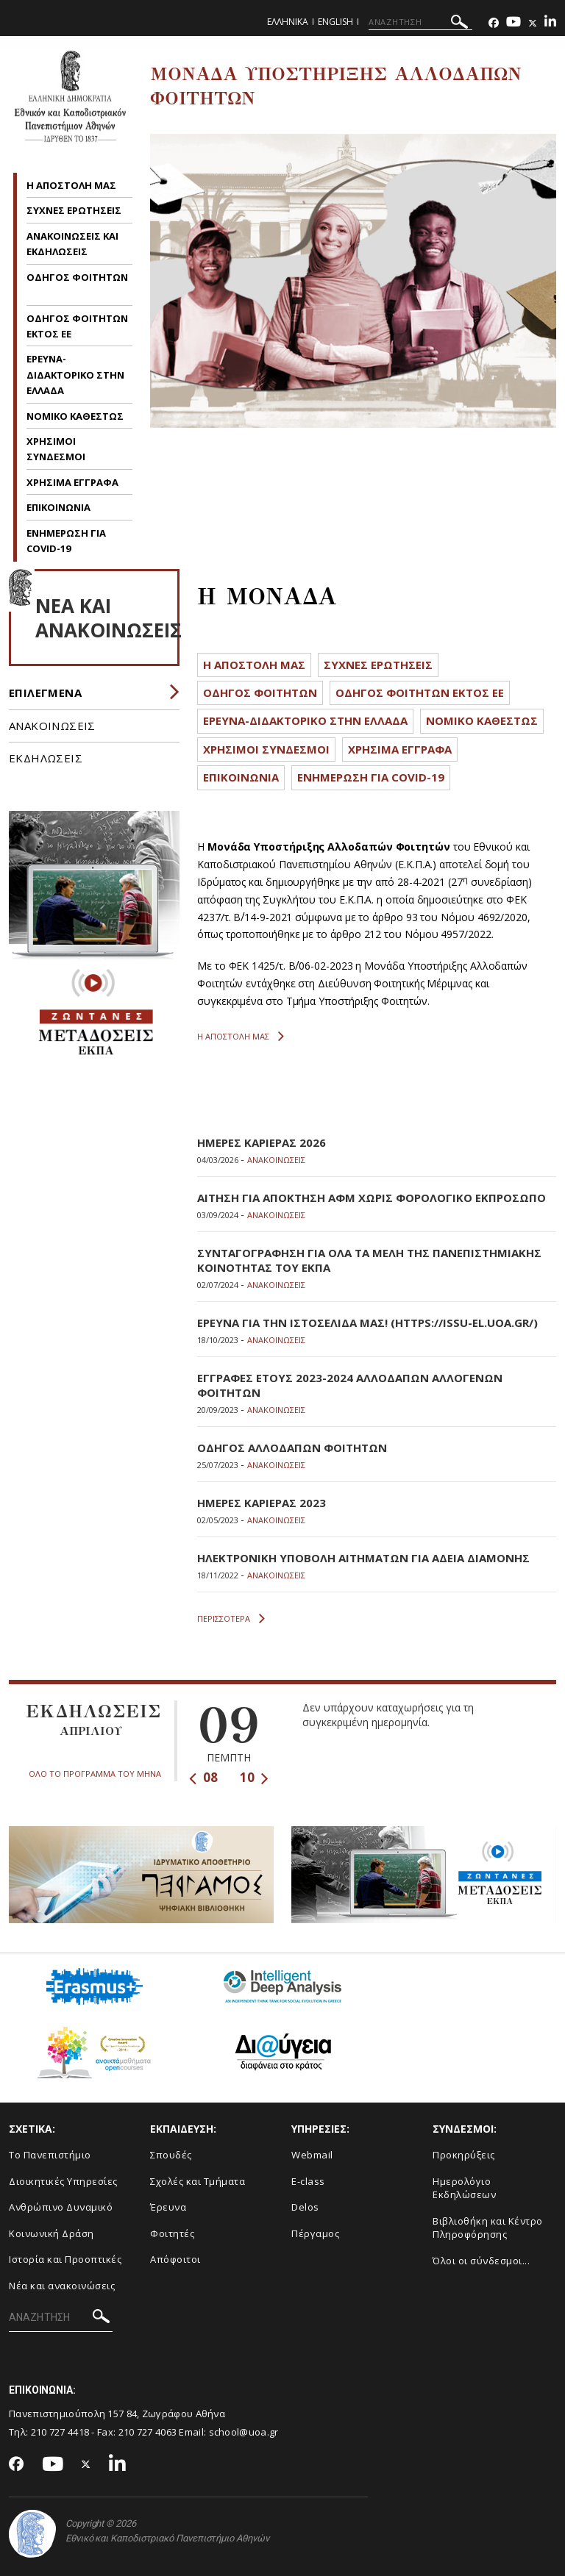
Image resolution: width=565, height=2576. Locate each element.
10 (254, 1777)
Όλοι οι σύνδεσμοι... (481, 2260)
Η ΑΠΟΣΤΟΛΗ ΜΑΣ (71, 185)
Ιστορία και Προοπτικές (65, 2259)
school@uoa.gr (244, 2432)
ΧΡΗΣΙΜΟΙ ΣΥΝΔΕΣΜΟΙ (266, 749)
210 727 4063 (147, 2432)
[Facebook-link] (493, 23)
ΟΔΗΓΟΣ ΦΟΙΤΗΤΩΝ (77, 277)
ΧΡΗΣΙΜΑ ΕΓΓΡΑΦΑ (72, 482)
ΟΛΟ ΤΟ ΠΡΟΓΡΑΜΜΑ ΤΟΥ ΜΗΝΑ (95, 1773)
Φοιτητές (172, 2233)
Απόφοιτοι (175, 2259)
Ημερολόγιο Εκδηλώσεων (464, 2188)
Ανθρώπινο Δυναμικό (61, 2207)
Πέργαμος (315, 2233)
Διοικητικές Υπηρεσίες (63, 2181)
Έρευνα (168, 2207)
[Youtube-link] (513, 23)
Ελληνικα (287, 21)
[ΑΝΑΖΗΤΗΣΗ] (420, 22)
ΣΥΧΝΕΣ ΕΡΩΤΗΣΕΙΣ (73, 210)
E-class (308, 2181)
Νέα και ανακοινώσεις (62, 2285)
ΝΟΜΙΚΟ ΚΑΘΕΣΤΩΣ (75, 416)
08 (203, 1777)
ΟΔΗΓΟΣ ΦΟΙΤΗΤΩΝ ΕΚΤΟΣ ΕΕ (419, 692)
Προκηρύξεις (464, 2154)
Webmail (312, 2154)
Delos (305, 2207)
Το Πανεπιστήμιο (50, 2154)
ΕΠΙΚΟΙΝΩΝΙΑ (58, 507)
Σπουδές (171, 2154)
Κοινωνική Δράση (51, 2233)
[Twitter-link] (532, 23)
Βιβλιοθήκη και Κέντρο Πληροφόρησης (488, 2228)
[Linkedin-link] (550, 23)
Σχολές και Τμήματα (197, 2181)
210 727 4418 (60, 2432)
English (335, 21)
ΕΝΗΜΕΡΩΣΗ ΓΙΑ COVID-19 (370, 777)
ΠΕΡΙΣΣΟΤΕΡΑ (231, 1619)
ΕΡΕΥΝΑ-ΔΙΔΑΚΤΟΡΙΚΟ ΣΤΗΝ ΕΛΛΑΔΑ (75, 374)
